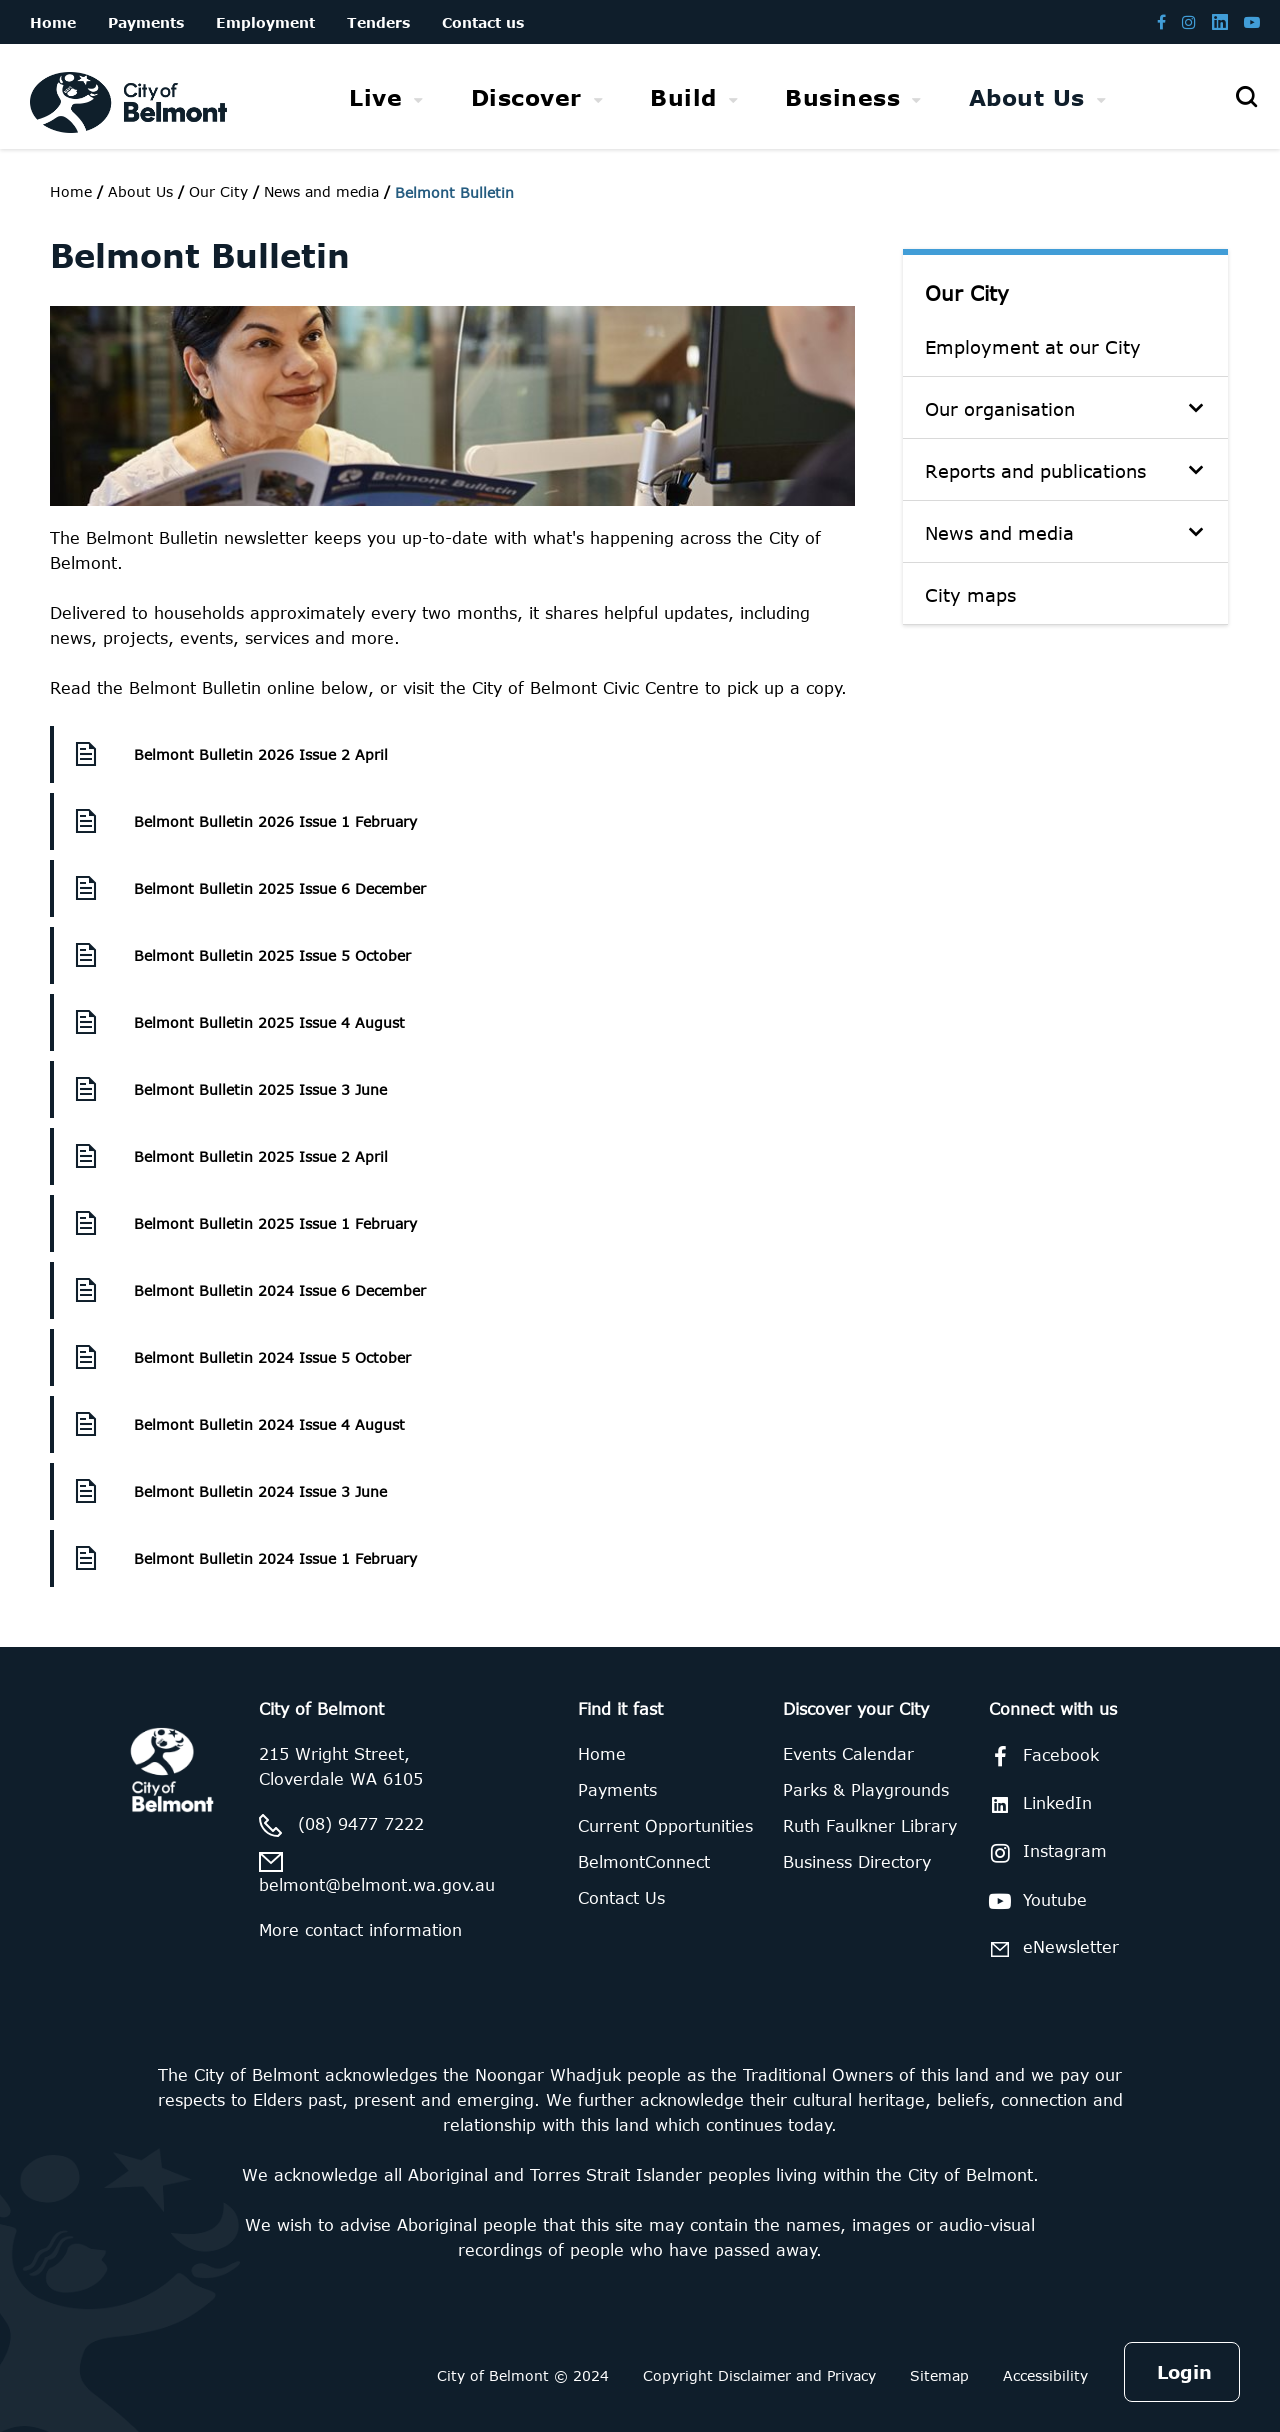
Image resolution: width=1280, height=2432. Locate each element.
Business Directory (857, 1862)
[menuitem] (386, 97)
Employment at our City (1033, 347)
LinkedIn (1037, 1803)
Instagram (1044, 1853)
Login (1184, 2372)
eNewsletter (1050, 1948)
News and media (999, 533)
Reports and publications (1035, 471)
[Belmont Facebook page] (1161, 21)
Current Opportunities (665, 1826)
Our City (967, 292)
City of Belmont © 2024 (523, 2375)
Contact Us (621, 1898)
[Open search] (1246, 97)
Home (71, 191)
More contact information (360, 1930)
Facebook (1040, 1757)
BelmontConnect (644, 1862)
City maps (970, 595)
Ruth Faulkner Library (870, 1826)
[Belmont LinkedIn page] (1220, 21)
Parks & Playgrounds (866, 1790)
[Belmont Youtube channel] (1252, 21)
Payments (617, 1790)
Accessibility (1045, 2375)
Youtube (1034, 1901)
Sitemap (939, 2375)
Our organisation (1000, 409)
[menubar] (727, 97)
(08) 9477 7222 (361, 1824)
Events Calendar (848, 1754)
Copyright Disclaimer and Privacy (759, 2375)
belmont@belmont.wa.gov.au (377, 1885)
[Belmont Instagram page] (1189, 21)
